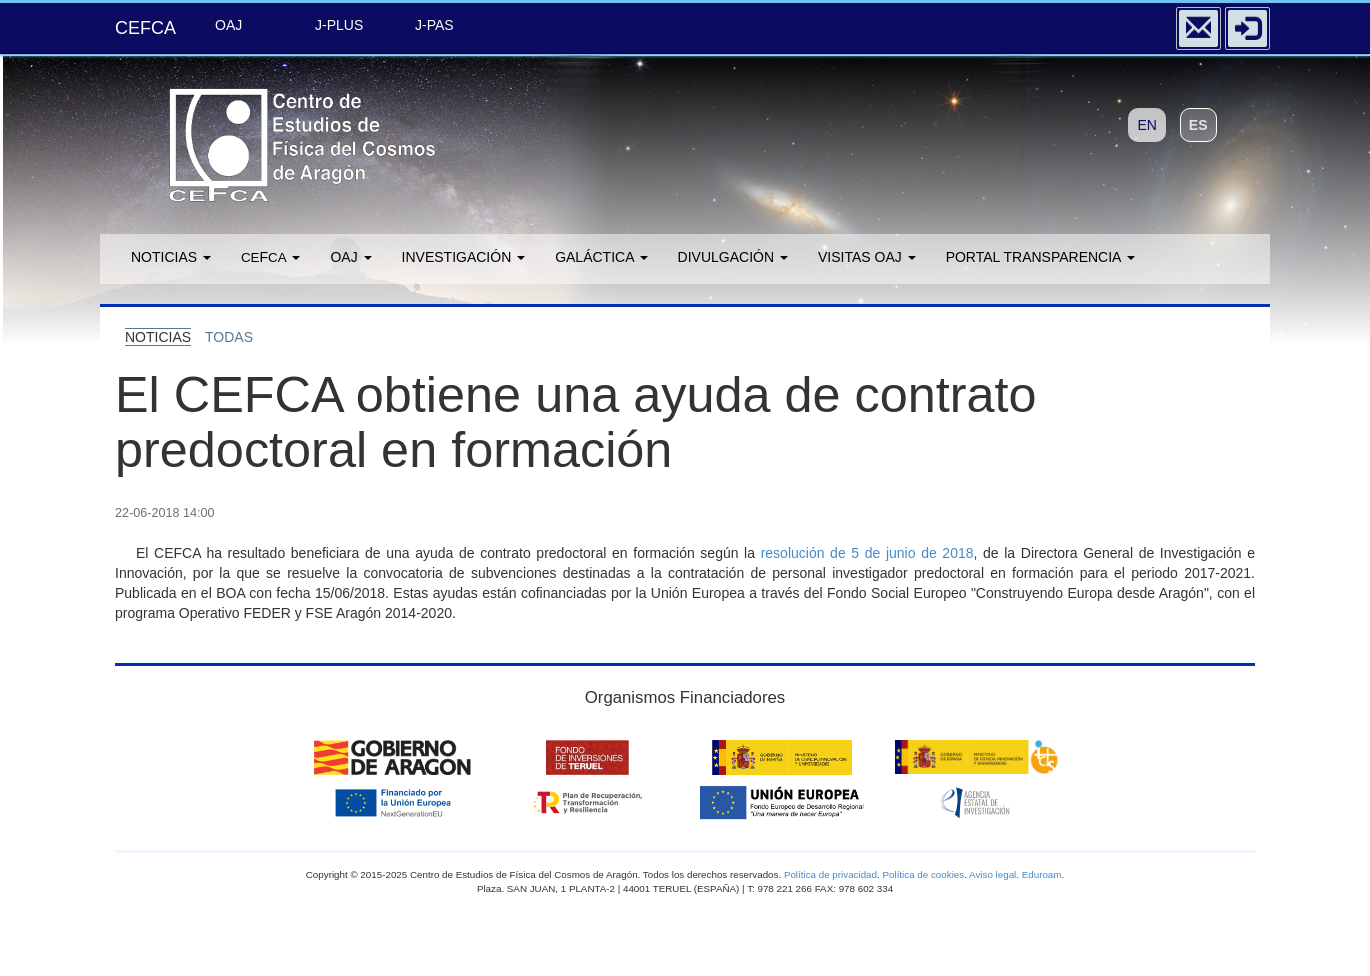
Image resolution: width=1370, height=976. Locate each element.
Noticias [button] (171, 257)
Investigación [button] (464, 257)
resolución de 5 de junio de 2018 (867, 553)
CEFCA (145, 28)
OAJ (228, 25)
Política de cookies (923, 874)
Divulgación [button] (733, 257)
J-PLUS (339, 25)
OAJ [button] (350, 257)
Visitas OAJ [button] (867, 257)
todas (229, 337)
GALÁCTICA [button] (601, 257)
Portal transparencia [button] (1040, 257)
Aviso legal (992, 874)
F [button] (270, 257)
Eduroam (1042, 874)
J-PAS (434, 25)
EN (1146, 125)
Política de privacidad (830, 874)
